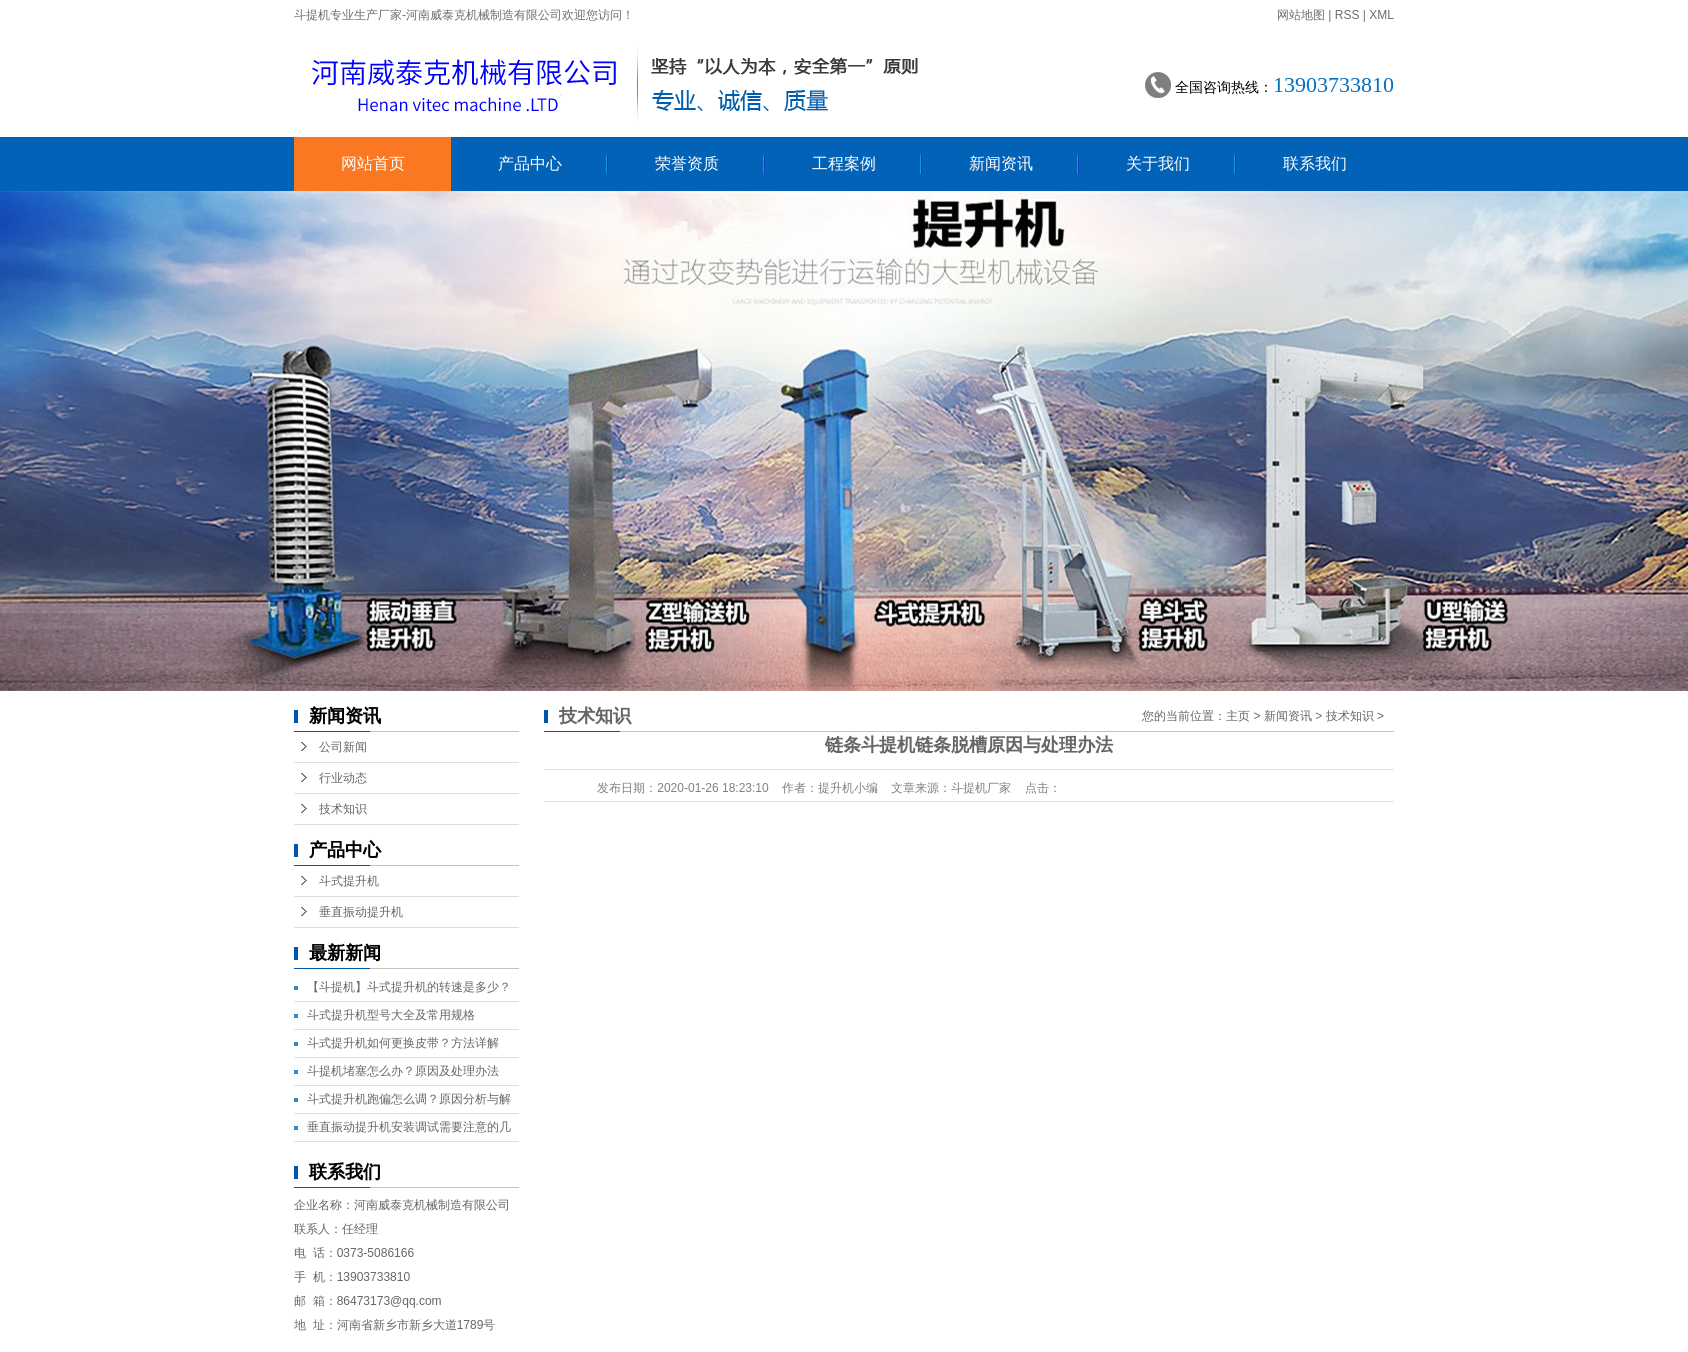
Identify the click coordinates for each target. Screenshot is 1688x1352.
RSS (1347, 15)
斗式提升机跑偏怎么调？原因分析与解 (409, 1099)
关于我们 (1158, 163)
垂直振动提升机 (361, 912)
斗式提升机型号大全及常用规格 (391, 1015)
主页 (1238, 716)
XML (1381, 15)
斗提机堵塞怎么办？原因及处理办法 (403, 1071)
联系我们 (1315, 163)
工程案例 (844, 163)
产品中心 (530, 163)
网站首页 (373, 163)
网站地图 (1301, 15)
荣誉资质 (687, 163)
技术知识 (343, 809)
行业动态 (343, 778)
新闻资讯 (1001, 163)
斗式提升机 (349, 881)
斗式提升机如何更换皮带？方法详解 (403, 1043)
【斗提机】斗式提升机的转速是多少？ (409, 987)
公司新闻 (343, 747)
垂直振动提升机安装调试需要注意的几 (409, 1127)
